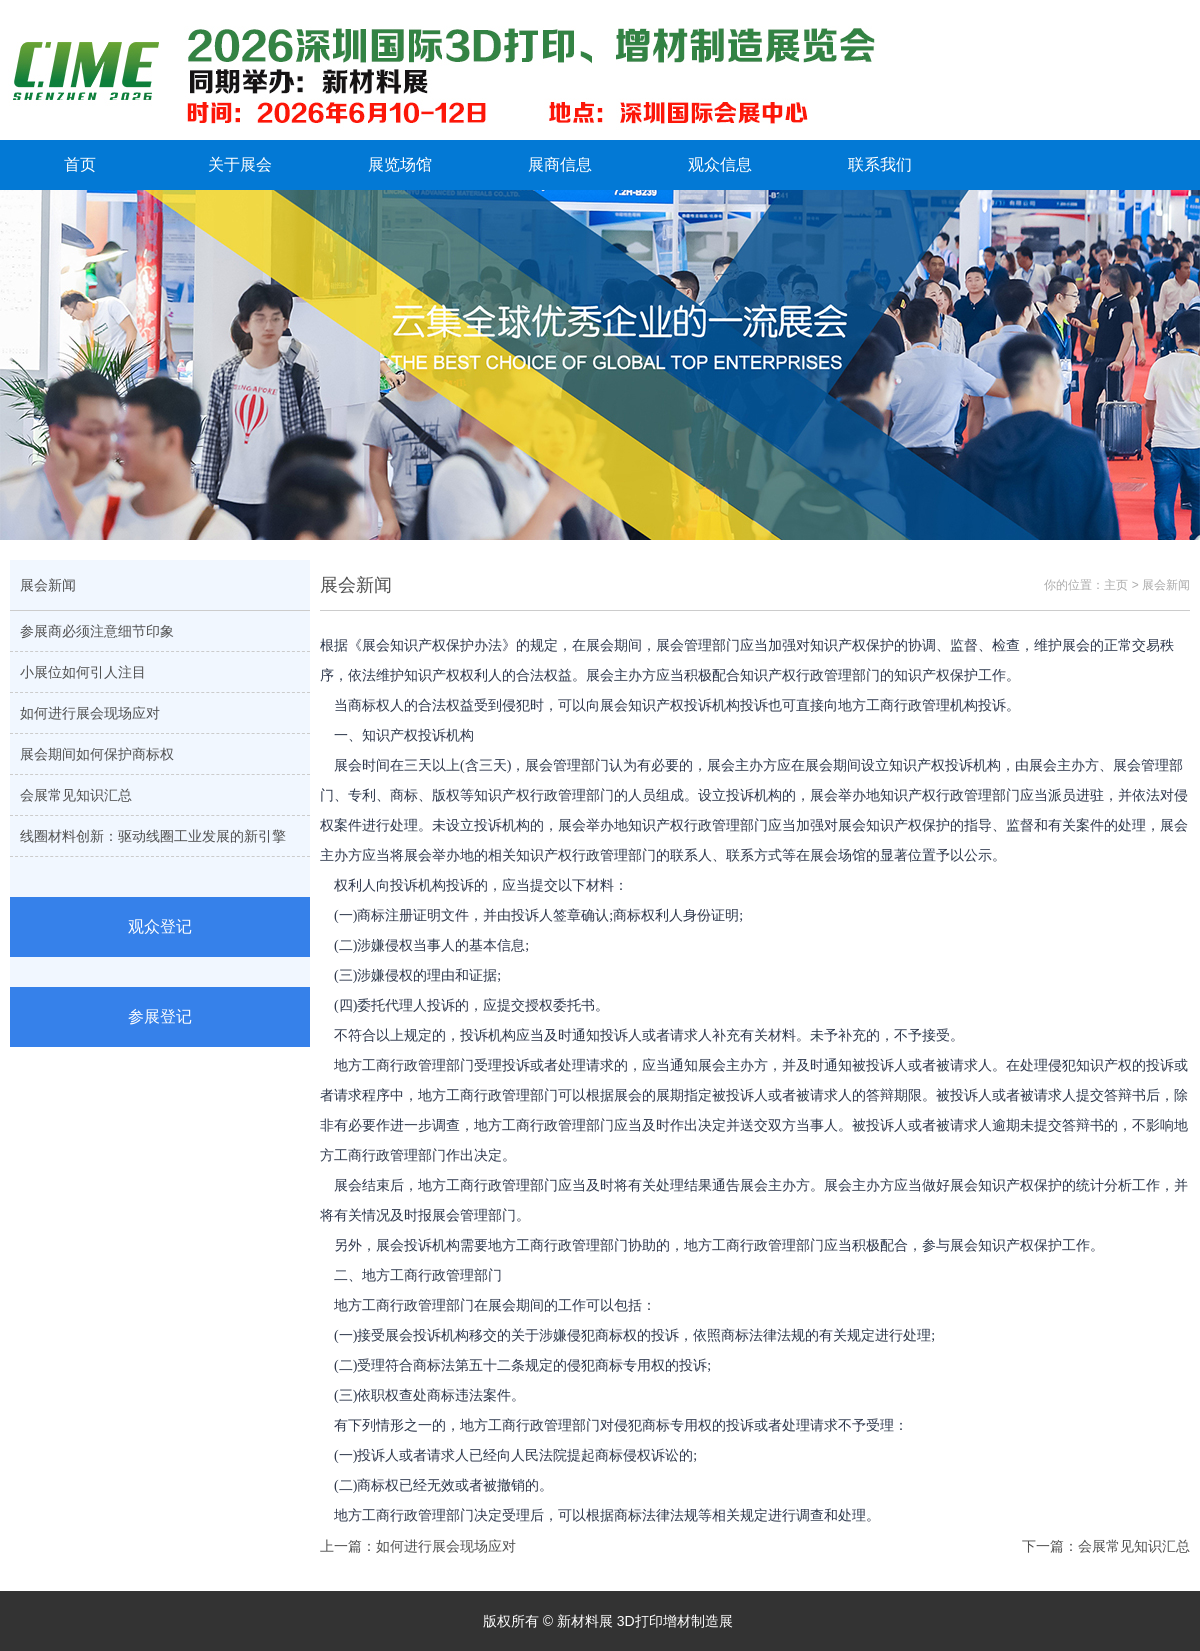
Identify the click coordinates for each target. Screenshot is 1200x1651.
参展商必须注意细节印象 (97, 631)
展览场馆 (400, 164)
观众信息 (720, 164)
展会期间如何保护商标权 (97, 754)
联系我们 (880, 164)
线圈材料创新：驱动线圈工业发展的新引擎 (153, 836)
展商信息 (560, 164)
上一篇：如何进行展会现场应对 (418, 1546)
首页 (80, 164)
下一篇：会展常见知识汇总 (1106, 1546)
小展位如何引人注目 (83, 672)
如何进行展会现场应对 (90, 713)
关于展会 (240, 164)
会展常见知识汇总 (76, 795)
